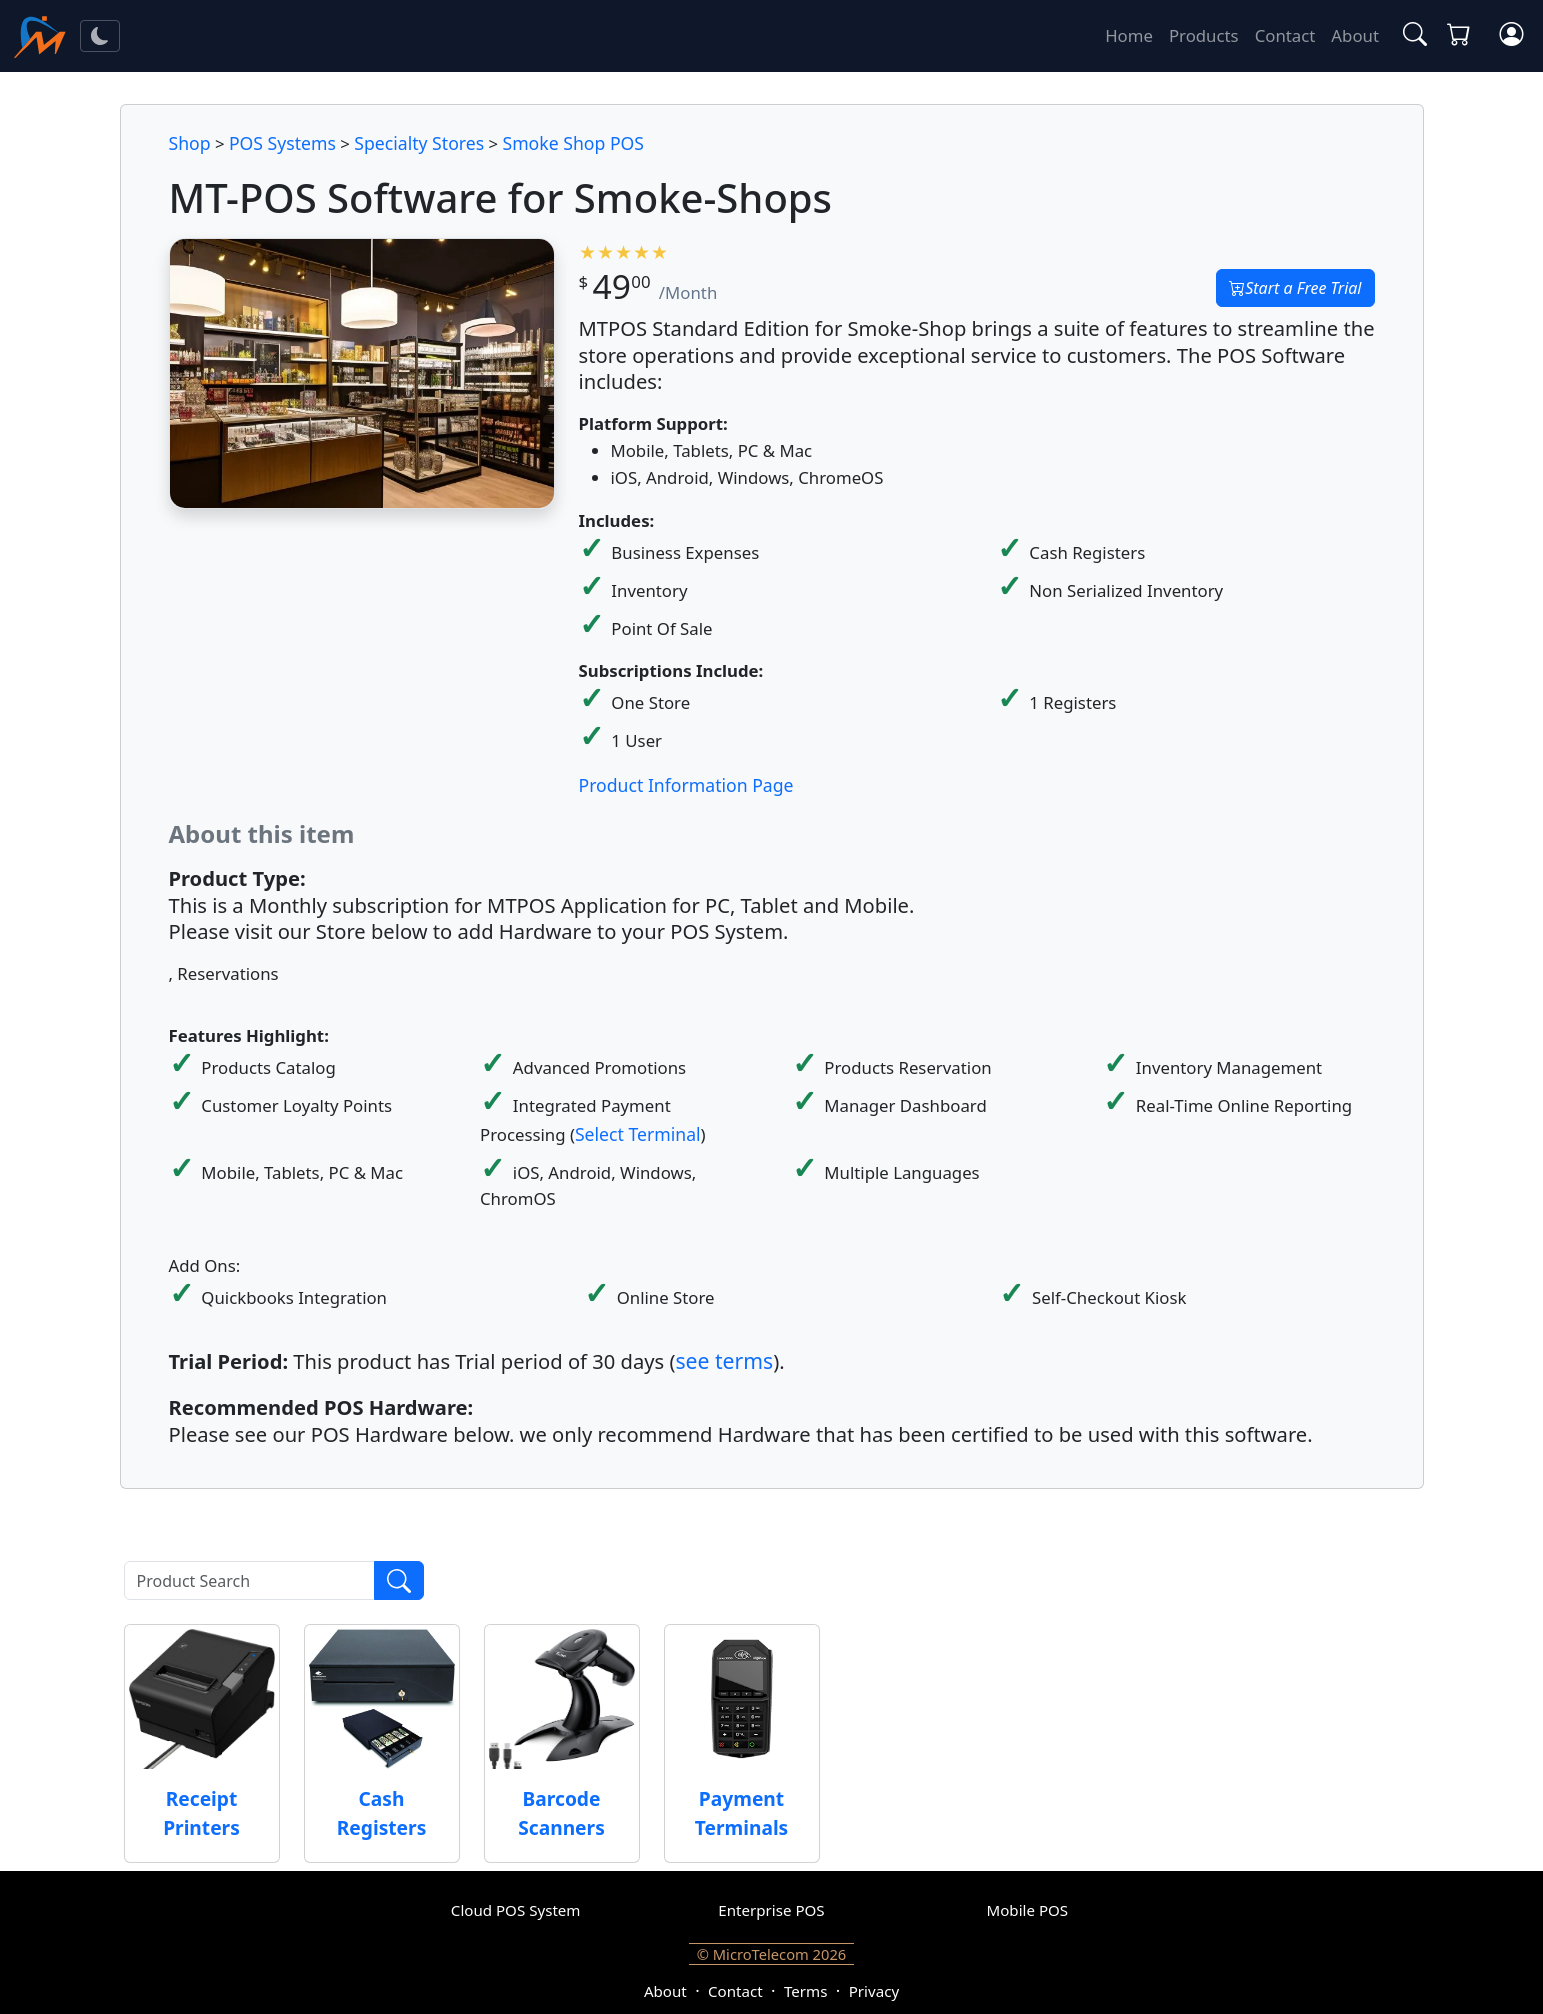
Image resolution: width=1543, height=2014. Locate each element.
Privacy (874, 1991)
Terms (805, 1991)
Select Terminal (638, 1134)
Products (1204, 35)
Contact (1285, 35)
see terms (724, 1360)
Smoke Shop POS (573, 143)
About (1355, 35)
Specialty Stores (419, 143)
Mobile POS (1028, 1910)
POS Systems (282, 143)
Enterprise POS (771, 1910)
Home (1129, 35)
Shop (190, 143)
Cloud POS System (516, 1910)
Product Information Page (686, 785)
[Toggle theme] (100, 36)
